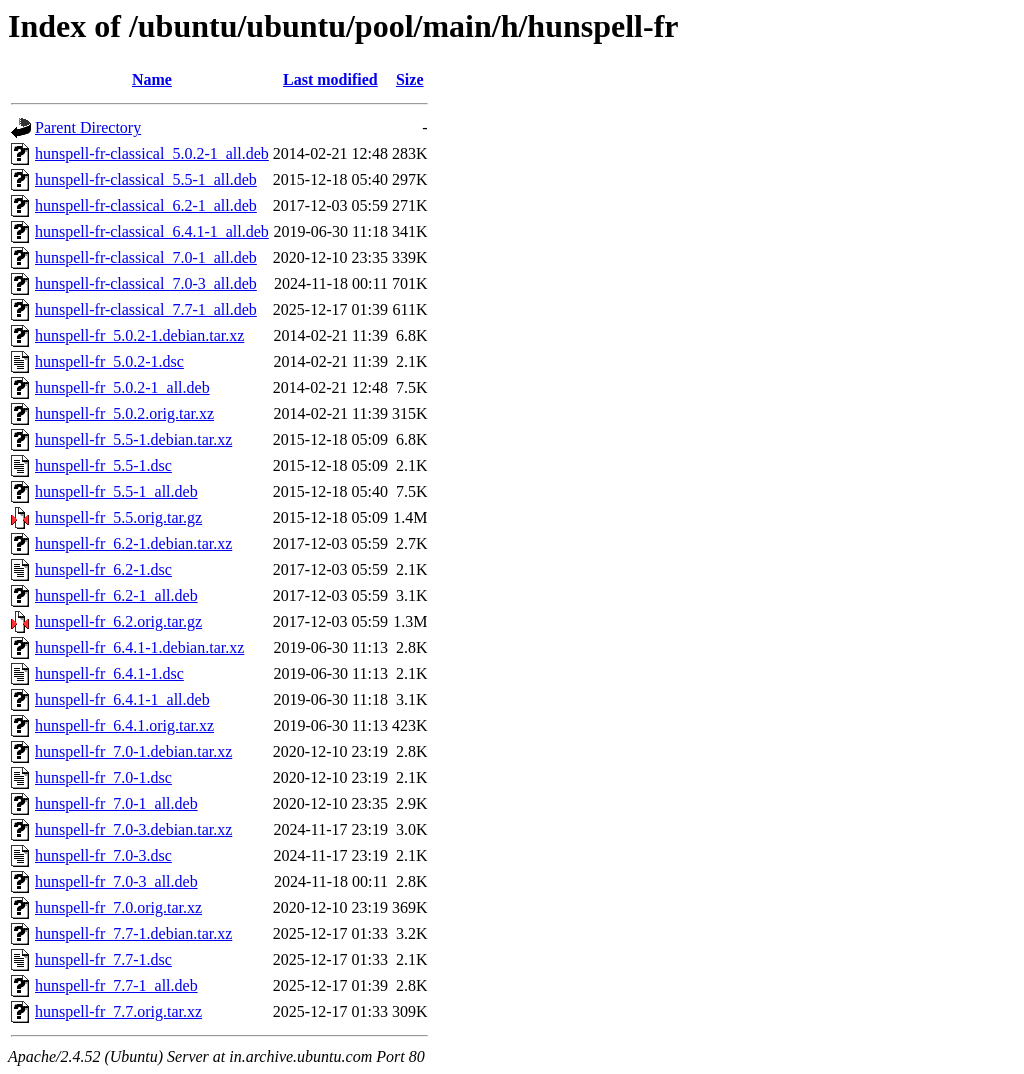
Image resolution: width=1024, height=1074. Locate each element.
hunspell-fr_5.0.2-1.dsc (109, 361)
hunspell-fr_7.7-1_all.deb (116, 985)
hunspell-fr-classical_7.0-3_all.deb (146, 283)
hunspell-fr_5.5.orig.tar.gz (118, 517)
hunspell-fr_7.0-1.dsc (103, 777)
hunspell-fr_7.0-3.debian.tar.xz (133, 829)
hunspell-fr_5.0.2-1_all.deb (122, 387)
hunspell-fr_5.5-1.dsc (103, 465)
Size (410, 79)
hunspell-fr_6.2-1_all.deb (116, 595)
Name (152, 79)
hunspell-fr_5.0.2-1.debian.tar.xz (139, 335)
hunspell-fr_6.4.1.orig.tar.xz (124, 725)
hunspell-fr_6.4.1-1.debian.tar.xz (139, 647)
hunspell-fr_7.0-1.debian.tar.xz (133, 751)
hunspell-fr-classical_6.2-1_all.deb (146, 205)
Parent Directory (88, 127)
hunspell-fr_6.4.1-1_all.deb (122, 699)
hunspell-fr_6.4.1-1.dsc (109, 673)
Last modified (330, 79)
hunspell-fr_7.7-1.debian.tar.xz (133, 933)
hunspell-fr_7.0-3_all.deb (116, 881)
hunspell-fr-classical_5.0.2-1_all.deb (152, 153)
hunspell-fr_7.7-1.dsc (103, 959)
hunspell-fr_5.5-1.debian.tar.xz (133, 439)
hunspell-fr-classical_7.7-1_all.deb (146, 309)
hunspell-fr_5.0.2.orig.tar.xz (124, 413)
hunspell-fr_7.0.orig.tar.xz (118, 907)
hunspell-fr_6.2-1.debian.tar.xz (133, 543)
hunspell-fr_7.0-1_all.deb (116, 803)
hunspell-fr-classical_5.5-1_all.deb (146, 179)
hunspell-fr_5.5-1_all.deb (116, 491)
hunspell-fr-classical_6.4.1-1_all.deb (152, 231)
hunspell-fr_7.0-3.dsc (103, 855)
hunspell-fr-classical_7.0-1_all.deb (146, 257)
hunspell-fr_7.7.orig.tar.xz (118, 1011)
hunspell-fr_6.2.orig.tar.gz (118, 621)
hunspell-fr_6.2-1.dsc (103, 569)
